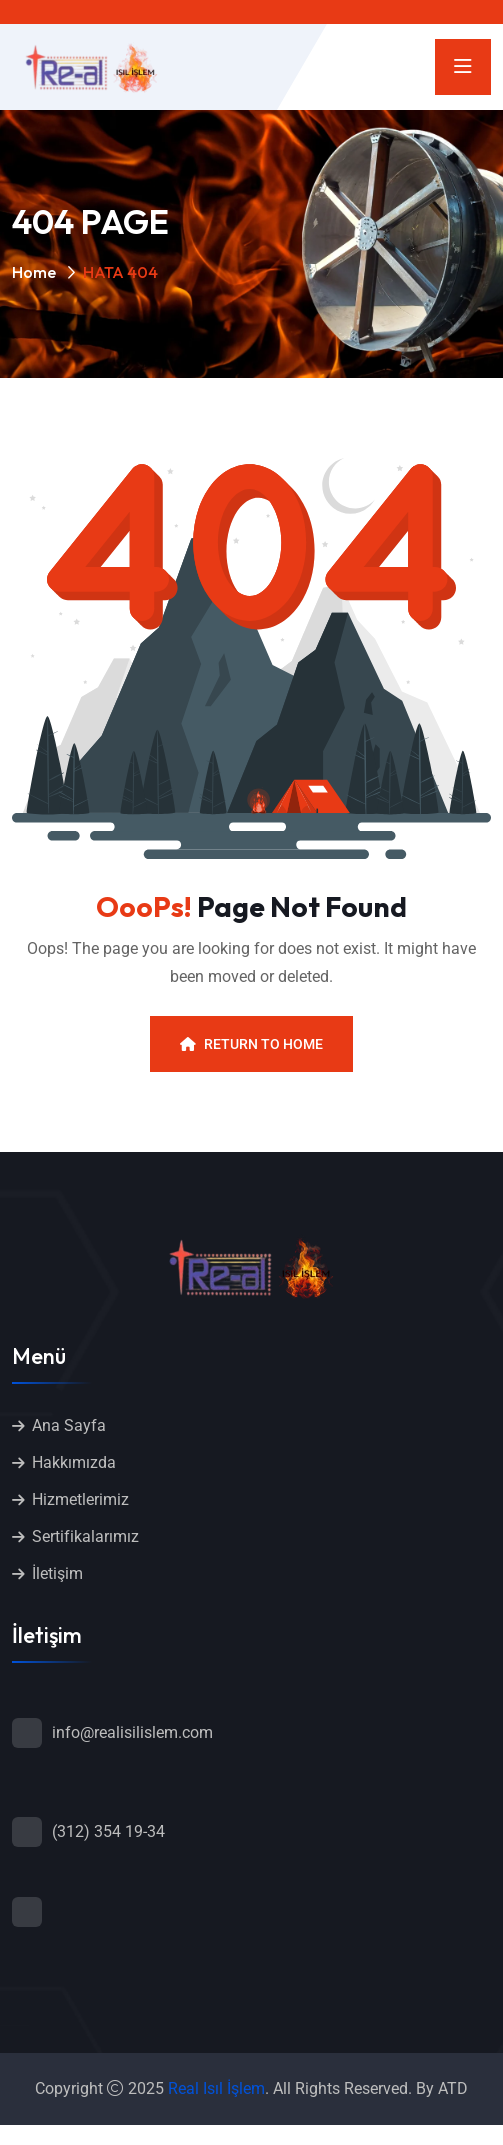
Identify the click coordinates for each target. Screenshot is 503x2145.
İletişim (57, 1573)
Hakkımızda (74, 1462)
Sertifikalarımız (85, 1536)
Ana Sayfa (69, 1425)
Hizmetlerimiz (80, 1499)
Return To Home (251, 1044)
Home (34, 272)
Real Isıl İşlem (216, 2088)
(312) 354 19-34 (108, 1831)
